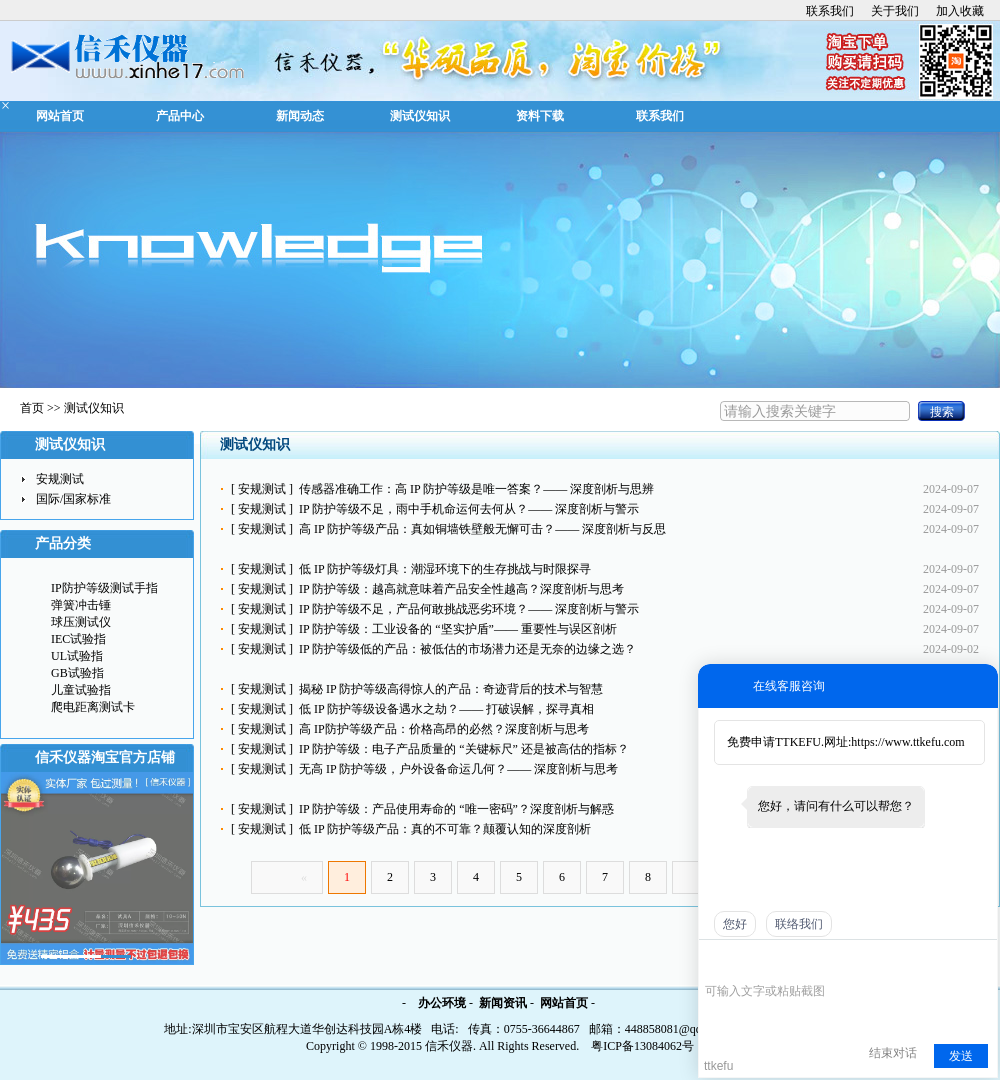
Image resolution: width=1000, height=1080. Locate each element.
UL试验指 (77, 656)
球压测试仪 (81, 622)
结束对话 (893, 1053)
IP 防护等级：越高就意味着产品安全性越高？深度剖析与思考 (461, 589)
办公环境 (442, 1003)
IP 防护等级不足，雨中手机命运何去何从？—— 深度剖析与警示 (469, 509)
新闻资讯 (503, 1003)
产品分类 (63, 543)
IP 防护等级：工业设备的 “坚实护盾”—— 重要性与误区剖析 (458, 629)
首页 (32, 408)
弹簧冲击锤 (81, 605)
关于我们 (895, 11)
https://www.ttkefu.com (907, 742)
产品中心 (180, 116)
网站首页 (60, 116)
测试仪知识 (420, 116)
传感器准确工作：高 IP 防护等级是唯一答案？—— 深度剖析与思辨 (476, 489)
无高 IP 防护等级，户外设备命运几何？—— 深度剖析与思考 (458, 769)
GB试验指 (77, 673)
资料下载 (540, 116)
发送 (961, 1056)
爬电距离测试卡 (93, 707)
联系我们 (830, 11)
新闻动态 (300, 116)
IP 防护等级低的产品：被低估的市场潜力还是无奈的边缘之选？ (467, 649)
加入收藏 (960, 11)
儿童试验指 (81, 690)
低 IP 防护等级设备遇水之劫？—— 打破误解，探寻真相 (446, 709)
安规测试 (262, 489)
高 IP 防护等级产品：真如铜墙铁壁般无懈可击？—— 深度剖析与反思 (482, 529)
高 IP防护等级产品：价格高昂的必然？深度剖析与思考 (444, 729)
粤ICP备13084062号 (642, 1046)
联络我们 (799, 924)
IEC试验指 (78, 639)
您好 (735, 924)
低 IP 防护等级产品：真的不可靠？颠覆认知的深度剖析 (445, 829)
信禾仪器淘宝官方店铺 (105, 757)
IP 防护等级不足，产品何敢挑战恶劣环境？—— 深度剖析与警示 (469, 609)
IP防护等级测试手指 (104, 588)
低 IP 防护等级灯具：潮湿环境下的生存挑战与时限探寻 (445, 569)
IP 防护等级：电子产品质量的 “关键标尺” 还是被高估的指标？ (464, 749)
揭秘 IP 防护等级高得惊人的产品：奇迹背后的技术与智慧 (451, 689)
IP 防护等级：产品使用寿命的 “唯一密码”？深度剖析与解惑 (456, 809)
